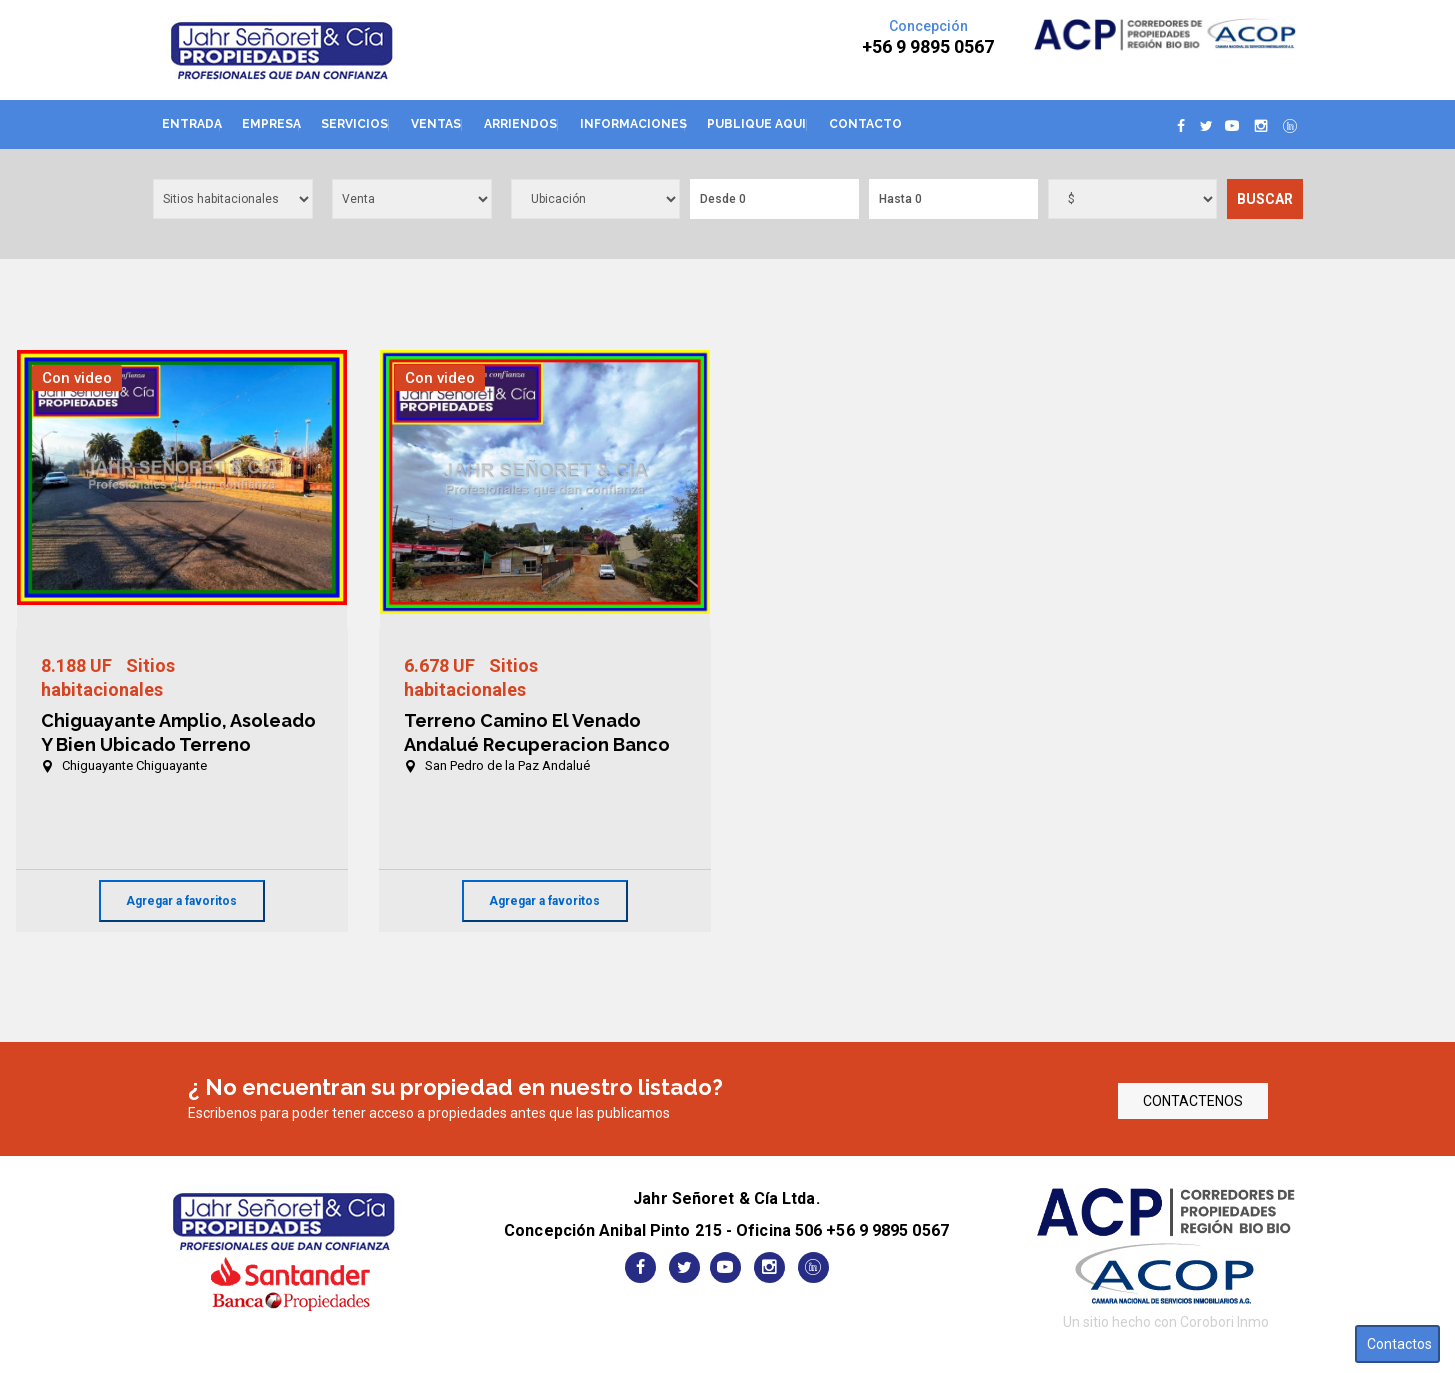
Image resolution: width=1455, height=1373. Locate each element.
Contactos (1399, 1344)
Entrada (192, 124)
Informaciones (633, 124)
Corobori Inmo (1224, 1322)
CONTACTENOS (1193, 1101)
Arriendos (520, 124)
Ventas (436, 124)
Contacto (865, 124)
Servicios (354, 124)
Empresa (271, 124)
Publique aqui (756, 124)
